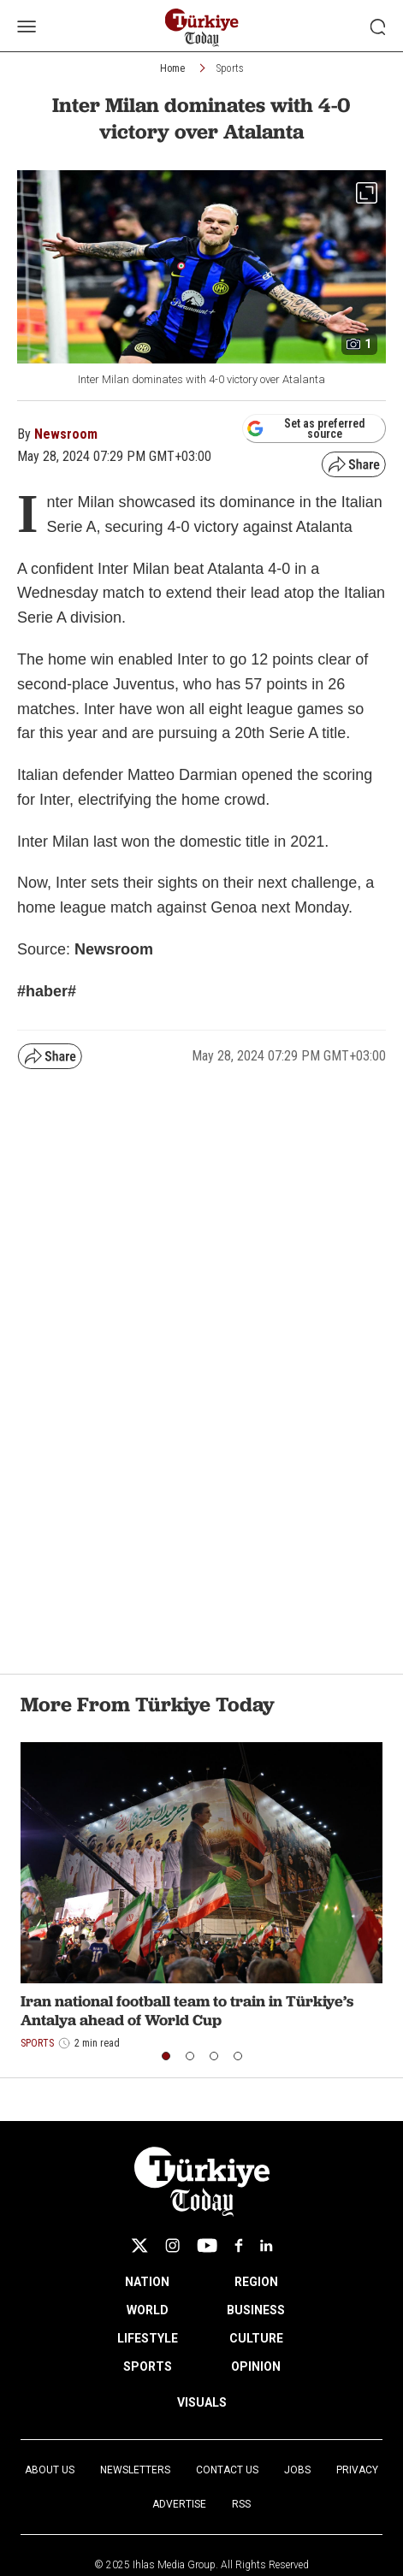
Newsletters (135, 2470)
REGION (256, 2282)
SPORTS (147, 2366)
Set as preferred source (305, 428)
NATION (147, 2282)
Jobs (297, 2470)
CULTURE (256, 2338)
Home (172, 68)
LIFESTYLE (147, 2338)
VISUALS (202, 2402)
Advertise (179, 2504)
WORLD (148, 2310)
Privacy (357, 2470)
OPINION (256, 2366)
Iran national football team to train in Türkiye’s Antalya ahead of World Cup (187, 2010)
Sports (230, 68)
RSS (241, 2504)
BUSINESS (256, 2310)
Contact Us (227, 2470)
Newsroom (66, 434)
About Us (49, 2470)
